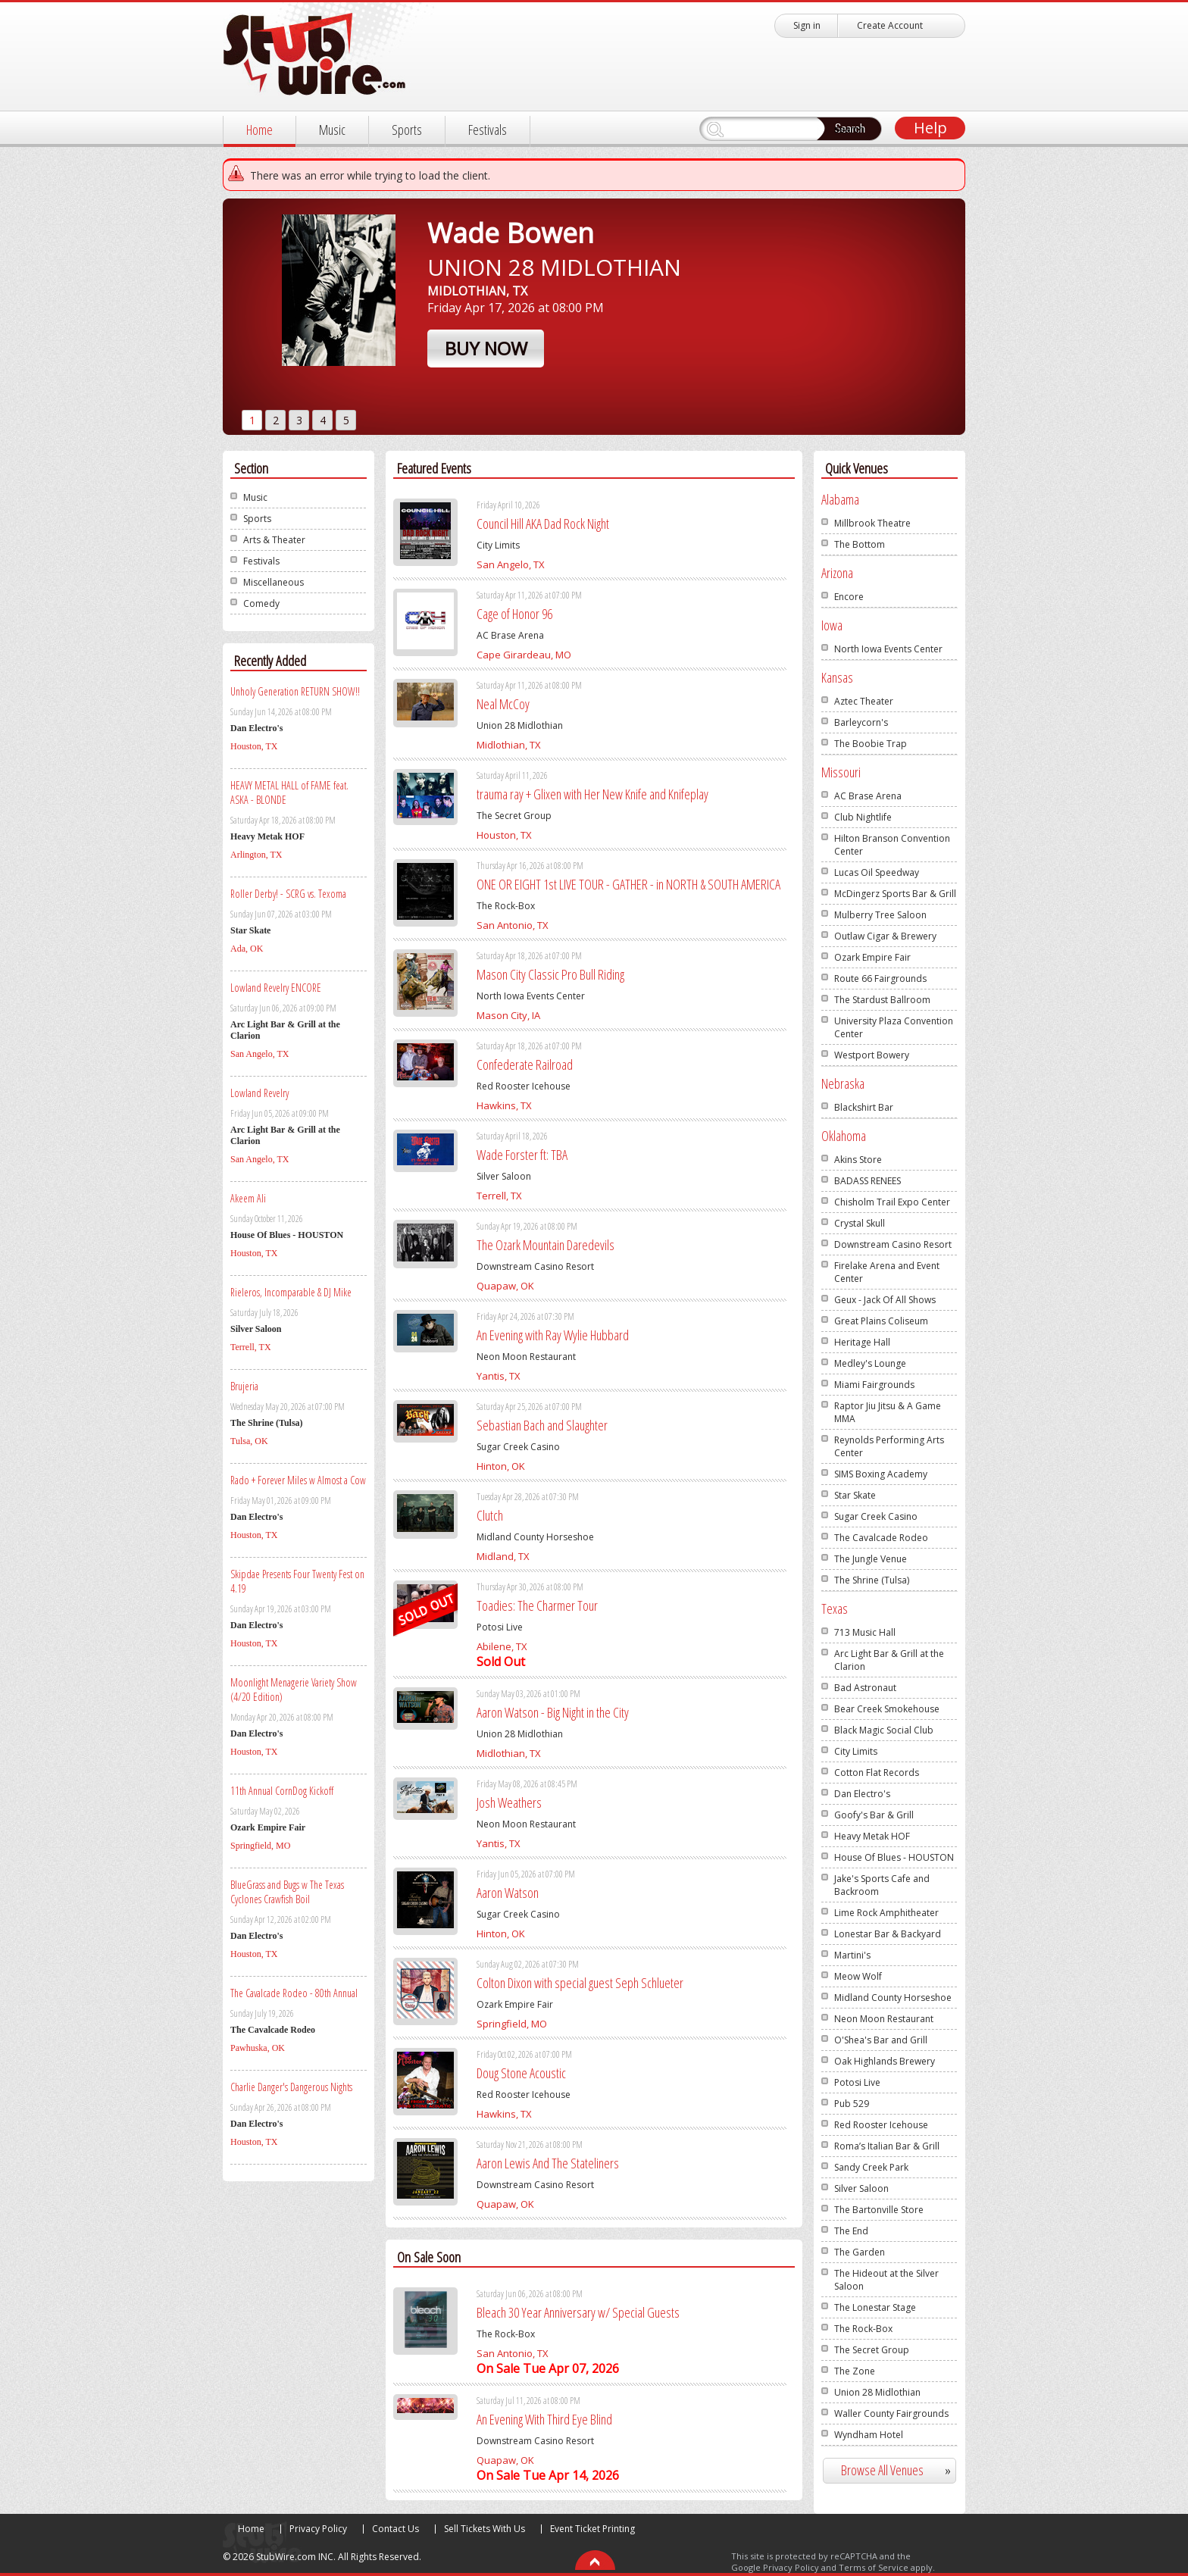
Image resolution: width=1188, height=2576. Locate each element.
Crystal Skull (859, 1223)
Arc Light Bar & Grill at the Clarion (889, 1660)
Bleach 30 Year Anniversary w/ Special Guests (578, 2312)
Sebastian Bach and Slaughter (542, 1425)
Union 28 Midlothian (877, 2392)
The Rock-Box (863, 2328)
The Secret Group (871, 2349)
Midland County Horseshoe (893, 1997)
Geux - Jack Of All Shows (885, 1299)
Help (930, 127)
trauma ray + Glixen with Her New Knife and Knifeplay (592, 794)
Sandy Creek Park (871, 2167)
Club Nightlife (863, 817)
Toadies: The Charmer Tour (537, 1605)
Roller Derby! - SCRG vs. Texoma (288, 893)
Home (259, 129)
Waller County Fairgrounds (891, 2413)
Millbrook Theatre (872, 523)
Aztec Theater (863, 701)
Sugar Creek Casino (876, 1516)
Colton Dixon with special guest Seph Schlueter (580, 1983)
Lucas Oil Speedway (876, 872)
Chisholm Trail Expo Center (892, 1202)
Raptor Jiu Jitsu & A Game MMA (887, 1412)
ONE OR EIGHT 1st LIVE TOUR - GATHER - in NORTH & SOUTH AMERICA (628, 884)
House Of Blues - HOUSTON (894, 1857)
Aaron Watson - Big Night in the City (553, 1712)
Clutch (490, 1515)
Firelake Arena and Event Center (886, 1272)
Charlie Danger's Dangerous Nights (291, 2087)
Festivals (487, 129)
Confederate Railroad (525, 1064)
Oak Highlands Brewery (884, 2061)
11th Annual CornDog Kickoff (281, 1791)
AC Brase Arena (868, 795)
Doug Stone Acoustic (521, 2073)
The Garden (859, 2252)
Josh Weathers (509, 1802)
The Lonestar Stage (875, 2307)
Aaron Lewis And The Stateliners (548, 2163)
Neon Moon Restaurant (883, 2018)
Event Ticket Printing (592, 2528)
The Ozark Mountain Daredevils (545, 1245)
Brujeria (244, 1386)
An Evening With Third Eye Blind (544, 2419)
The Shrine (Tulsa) (871, 1580)
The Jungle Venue (870, 1558)
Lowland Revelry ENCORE (275, 987)
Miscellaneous (273, 582)
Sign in (807, 25)
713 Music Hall (865, 1632)
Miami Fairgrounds (874, 1384)
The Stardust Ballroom (882, 999)
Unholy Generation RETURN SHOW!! (295, 691)
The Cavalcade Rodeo (881, 1537)
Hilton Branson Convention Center (892, 845)
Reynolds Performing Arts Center (889, 1446)
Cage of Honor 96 (514, 614)
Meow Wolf (858, 1976)
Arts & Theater (274, 539)
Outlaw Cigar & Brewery (885, 936)
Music (332, 129)
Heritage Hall (862, 1342)
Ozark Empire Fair (872, 957)
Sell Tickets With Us (484, 2528)
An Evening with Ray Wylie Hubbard (553, 1335)
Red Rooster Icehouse (881, 2124)
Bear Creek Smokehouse (886, 1708)
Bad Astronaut (865, 1687)
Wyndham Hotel (868, 2434)
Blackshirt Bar (863, 1107)
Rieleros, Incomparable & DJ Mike (291, 1292)
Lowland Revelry (259, 1093)
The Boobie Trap (870, 743)
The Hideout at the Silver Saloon (886, 2280)
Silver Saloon (861, 2188)
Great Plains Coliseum (881, 1321)
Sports (407, 129)
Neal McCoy (503, 704)
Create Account (890, 25)
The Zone (854, 2371)
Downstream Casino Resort (893, 1244)
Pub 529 (851, 2103)
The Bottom (859, 544)
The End (851, 2230)
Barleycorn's (861, 722)
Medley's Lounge (870, 1363)
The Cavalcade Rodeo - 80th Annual (294, 1993)
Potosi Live (857, 2082)
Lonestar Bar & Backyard (887, 1933)
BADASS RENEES (867, 1180)
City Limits (855, 1751)
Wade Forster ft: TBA (522, 1155)
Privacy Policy (318, 2528)
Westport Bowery (871, 1055)
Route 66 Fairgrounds (880, 978)
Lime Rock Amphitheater (886, 1912)
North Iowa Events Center (888, 648)
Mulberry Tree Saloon (880, 914)
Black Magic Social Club (883, 1730)
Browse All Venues (902, 2470)
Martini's (852, 1955)
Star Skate (855, 1495)
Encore (849, 596)
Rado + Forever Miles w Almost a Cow (298, 1480)
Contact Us (395, 2528)
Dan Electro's (862, 1793)
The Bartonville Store (879, 2209)
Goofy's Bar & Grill (874, 1815)
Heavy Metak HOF (872, 1836)
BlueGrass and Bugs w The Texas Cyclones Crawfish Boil (287, 1891)
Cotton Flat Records (876, 1772)
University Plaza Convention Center (893, 1027)
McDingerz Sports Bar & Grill (895, 893)
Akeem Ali (248, 1198)
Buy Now (486, 348)
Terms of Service (873, 2567)
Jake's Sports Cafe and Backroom (882, 1885)
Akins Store (858, 1159)
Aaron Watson (508, 1893)
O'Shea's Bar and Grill (880, 2040)
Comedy (261, 603)
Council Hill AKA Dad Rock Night (543, 523)
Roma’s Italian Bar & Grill (886, 2146)
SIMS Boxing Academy (880, 1474)
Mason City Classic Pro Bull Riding (550, 974)
